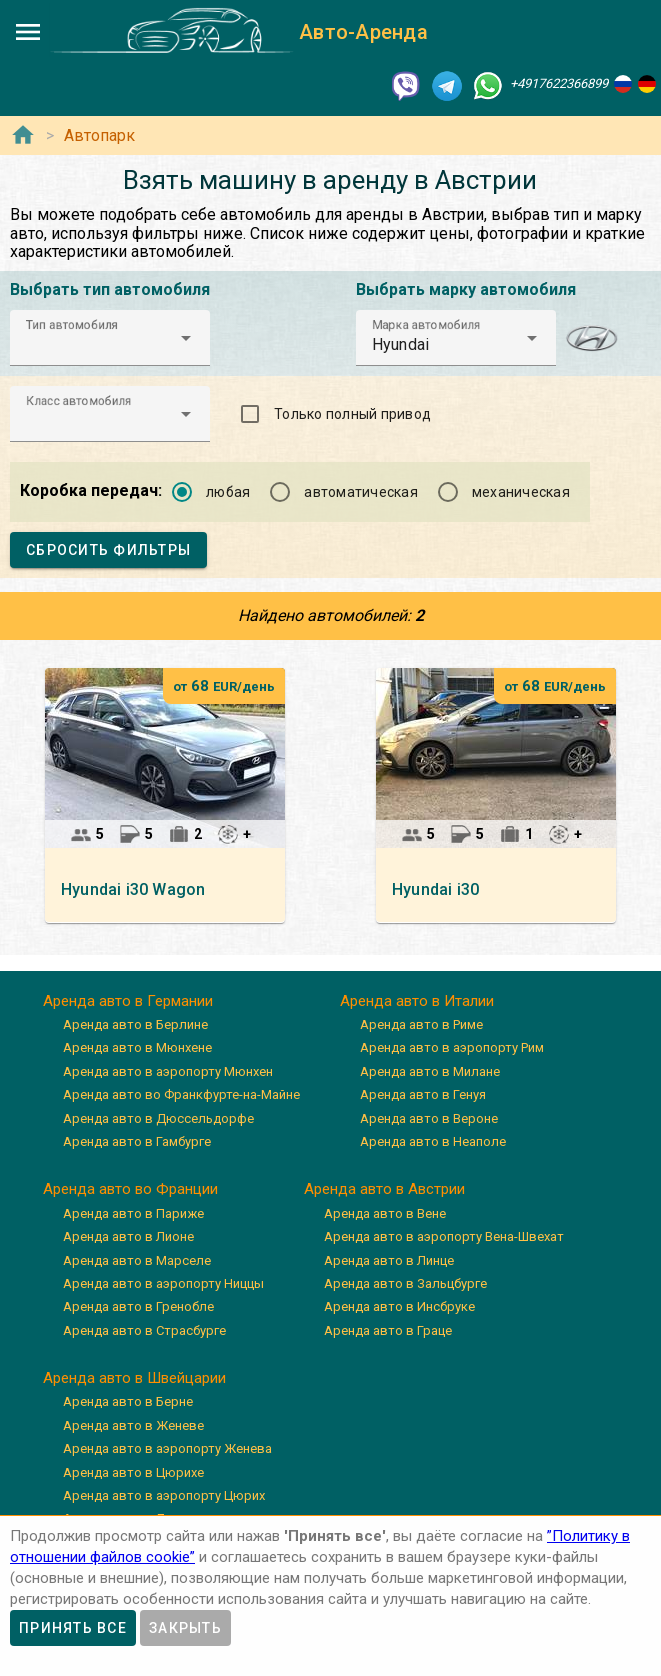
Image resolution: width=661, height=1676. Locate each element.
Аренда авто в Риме (421, 1024)
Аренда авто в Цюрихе (133, 1472)
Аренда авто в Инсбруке (399, 1306)
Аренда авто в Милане (430, 1071)
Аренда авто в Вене (385, 1213)
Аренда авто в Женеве (133, 1425)
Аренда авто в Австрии (384, 1189)
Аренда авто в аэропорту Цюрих (164, 1495)
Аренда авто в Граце (388, 1330)
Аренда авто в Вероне (429, 1118)
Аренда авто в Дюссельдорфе (158, 1118)
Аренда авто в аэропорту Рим (452, 1047)
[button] (110, 338)
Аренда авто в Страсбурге (144, 1330)
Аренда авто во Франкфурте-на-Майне (181, 1094)
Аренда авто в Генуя (423, 1094)
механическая (521, 492)
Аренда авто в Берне (128, 1401)
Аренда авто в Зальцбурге (405, 1283)
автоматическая (361, 492)
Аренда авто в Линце (389, 1260)
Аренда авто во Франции (130, 1189)
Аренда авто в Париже (133, 1213)
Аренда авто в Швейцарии (134, 1378)
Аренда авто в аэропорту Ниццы (163, 1283)
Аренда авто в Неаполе (433, 1141)
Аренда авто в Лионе (128, 1236)
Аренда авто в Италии (417, 1001)
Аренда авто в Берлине (135, 1024)
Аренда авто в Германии (128, 1001)
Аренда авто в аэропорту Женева (167, 1448)
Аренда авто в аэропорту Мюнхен (168, 1071)
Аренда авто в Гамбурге (137, 1141)
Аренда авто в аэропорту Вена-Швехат (444, 1236)
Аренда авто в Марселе (137, 1260)
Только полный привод (352, 414)
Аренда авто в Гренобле (138, 1306)
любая (228, 492)
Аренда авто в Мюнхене (137, 1047)
